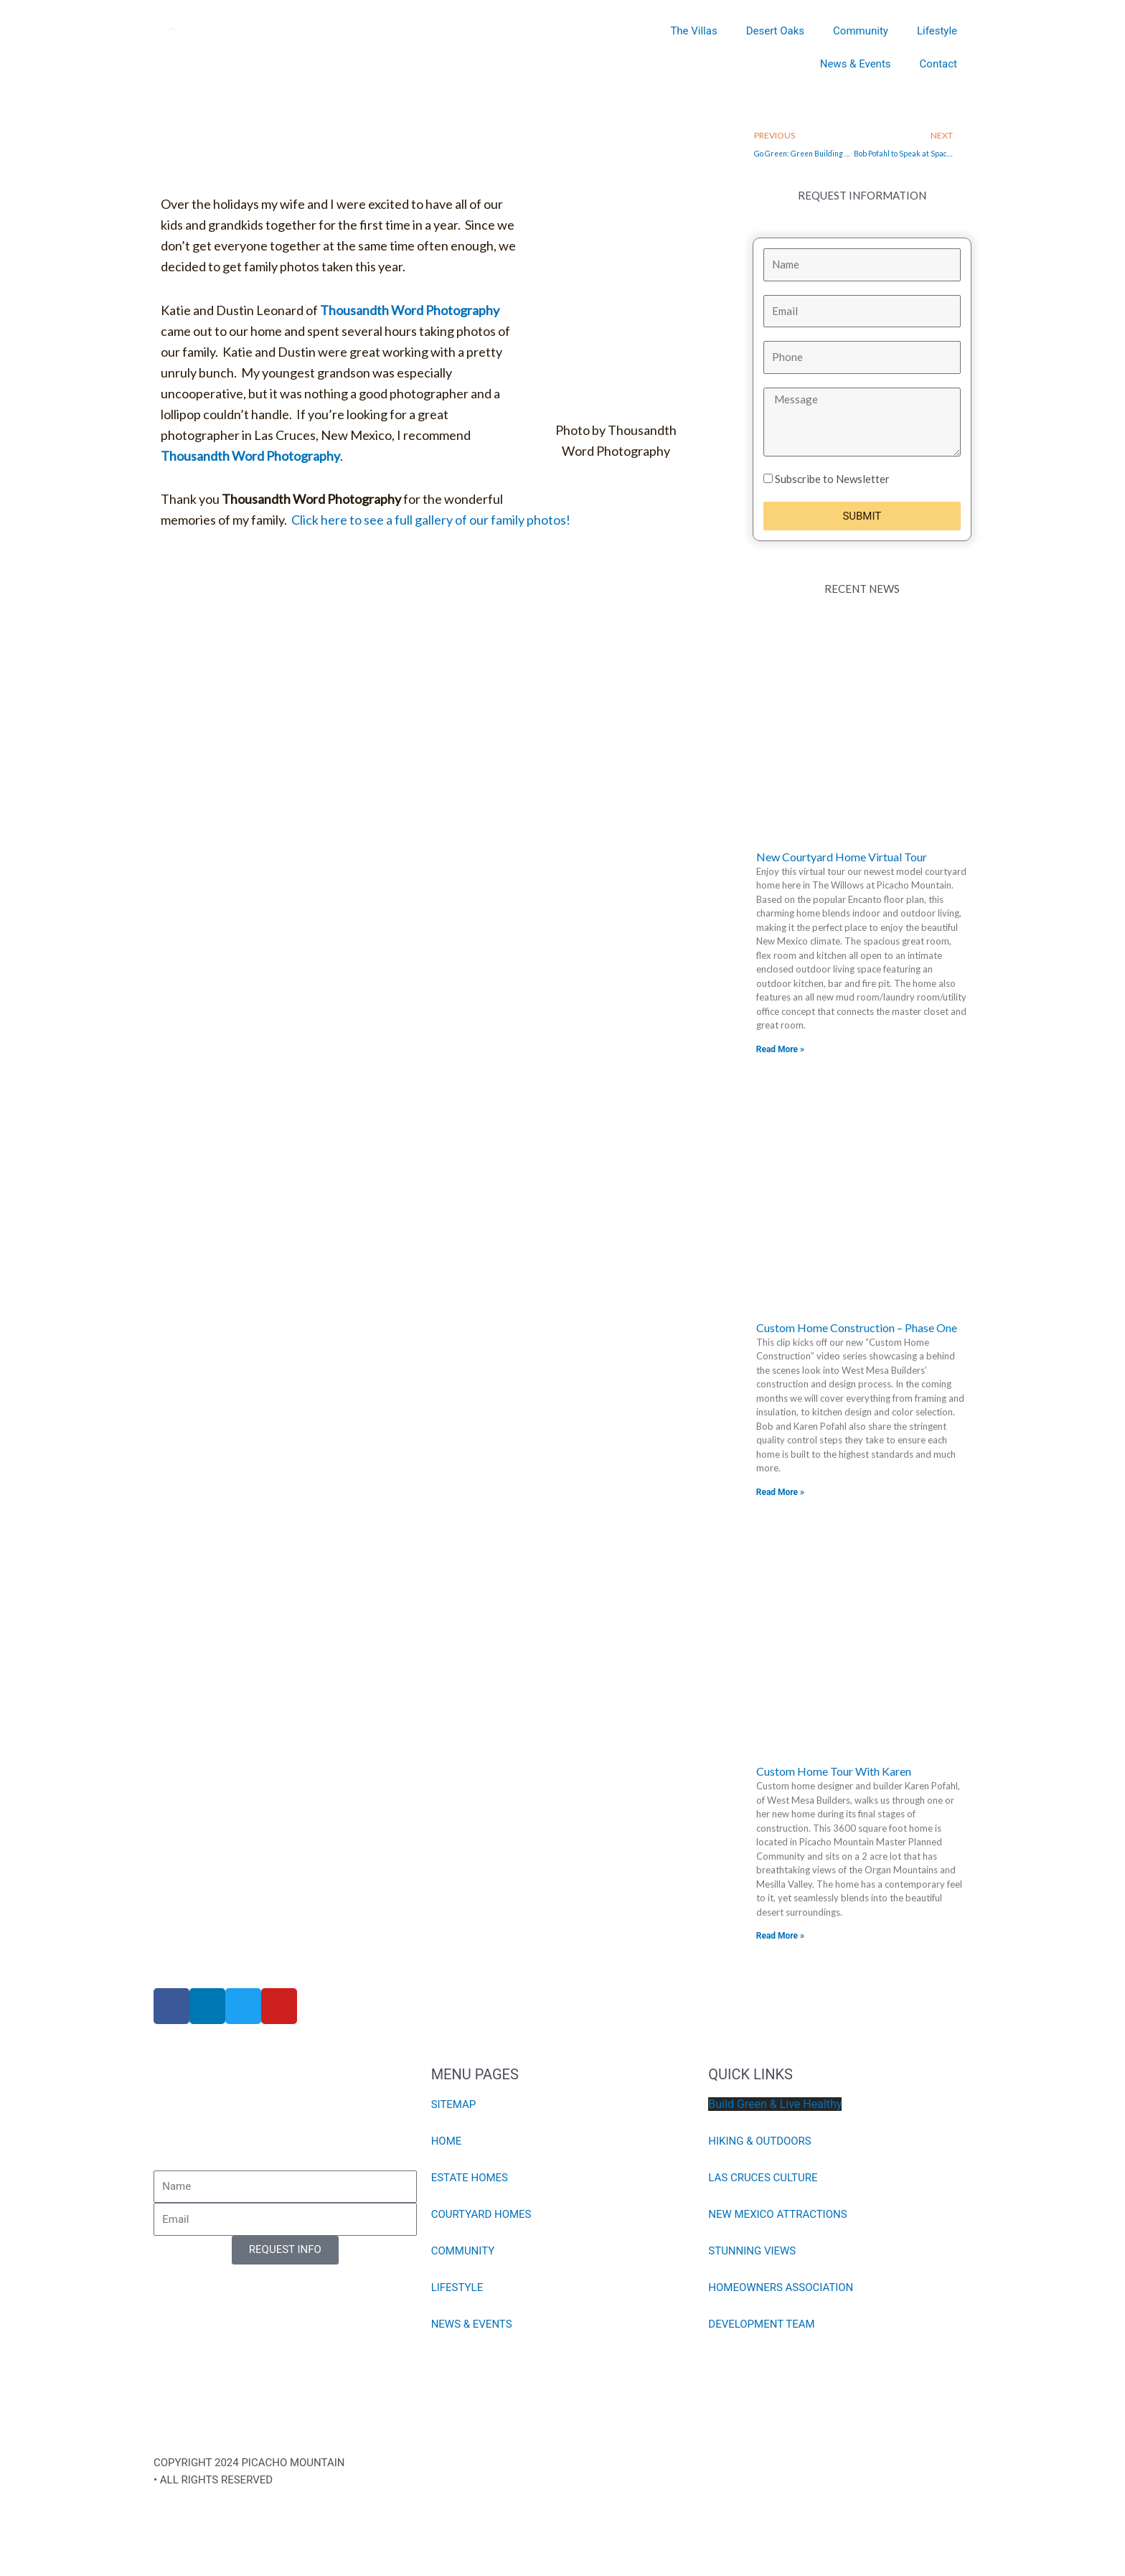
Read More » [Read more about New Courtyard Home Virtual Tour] (780, 1049)
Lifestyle (937, 30)
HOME (446, 2141)
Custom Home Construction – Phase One (856, 1327)
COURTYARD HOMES (481, 2214)
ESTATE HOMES (469, 2177)
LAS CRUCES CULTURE (762, 2177)
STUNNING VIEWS (752, 2250)
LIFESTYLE (457, 2287)
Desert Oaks (775, 30)
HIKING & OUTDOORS (759, 2141)
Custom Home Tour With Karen (833, 1771)
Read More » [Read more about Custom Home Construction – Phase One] (780, 1492)
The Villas (693, 30)
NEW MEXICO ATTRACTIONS (777, 2214)
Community (860, 30)
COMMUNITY (463, 2250)
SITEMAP (453, 2104)
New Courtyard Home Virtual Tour (841, 856)
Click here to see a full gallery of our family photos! (430, 520)
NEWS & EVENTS (471, 2324)
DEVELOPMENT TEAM (761, 2324)
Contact (938, 63)
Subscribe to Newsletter (832, 478)
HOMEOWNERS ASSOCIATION (780, 2287)
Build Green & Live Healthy (775, 2104)
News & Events (855, 63)
